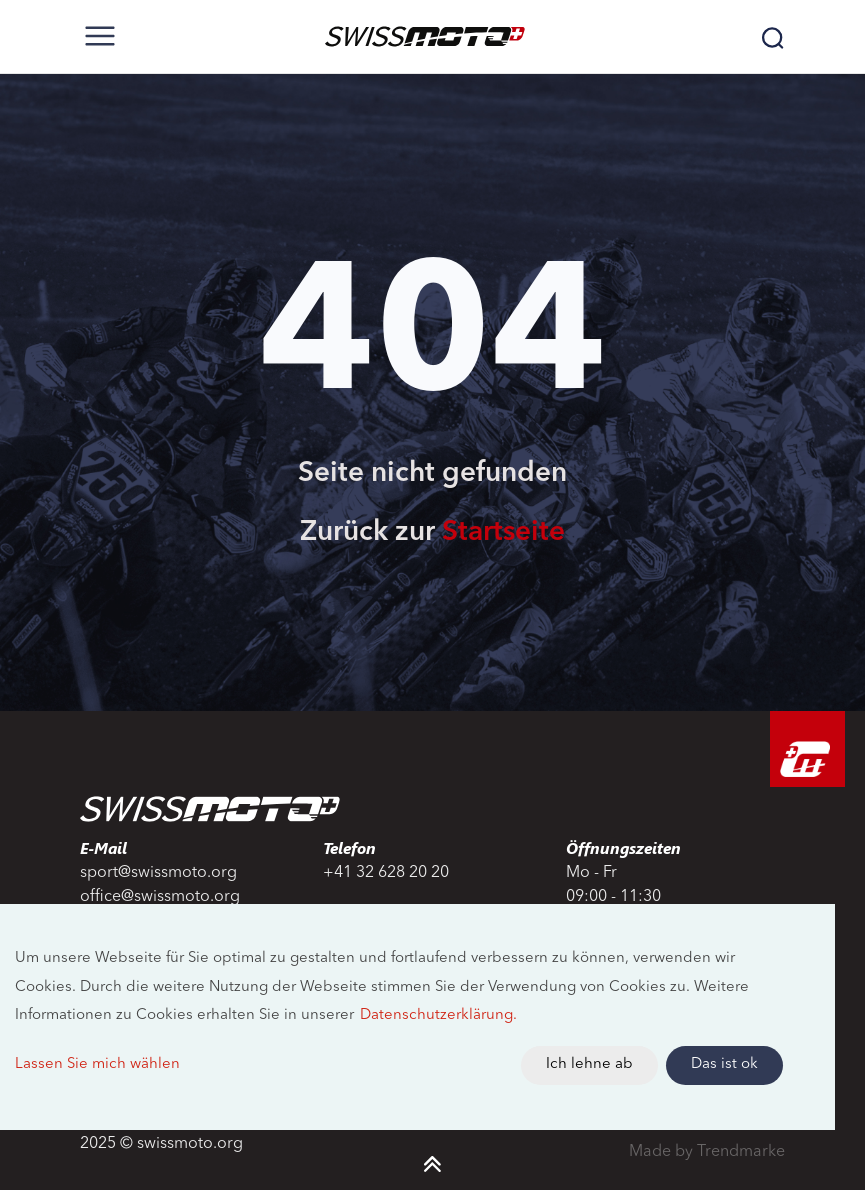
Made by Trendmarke (707, 1152)
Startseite (503, 533)
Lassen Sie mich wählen (97, 1064)
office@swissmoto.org (160, 897)
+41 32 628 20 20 (386, 873)
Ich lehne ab (589, 1064)
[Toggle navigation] (100, 36)
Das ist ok (724, 1064)
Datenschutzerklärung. (438, 1015)
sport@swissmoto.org (158, 873)
